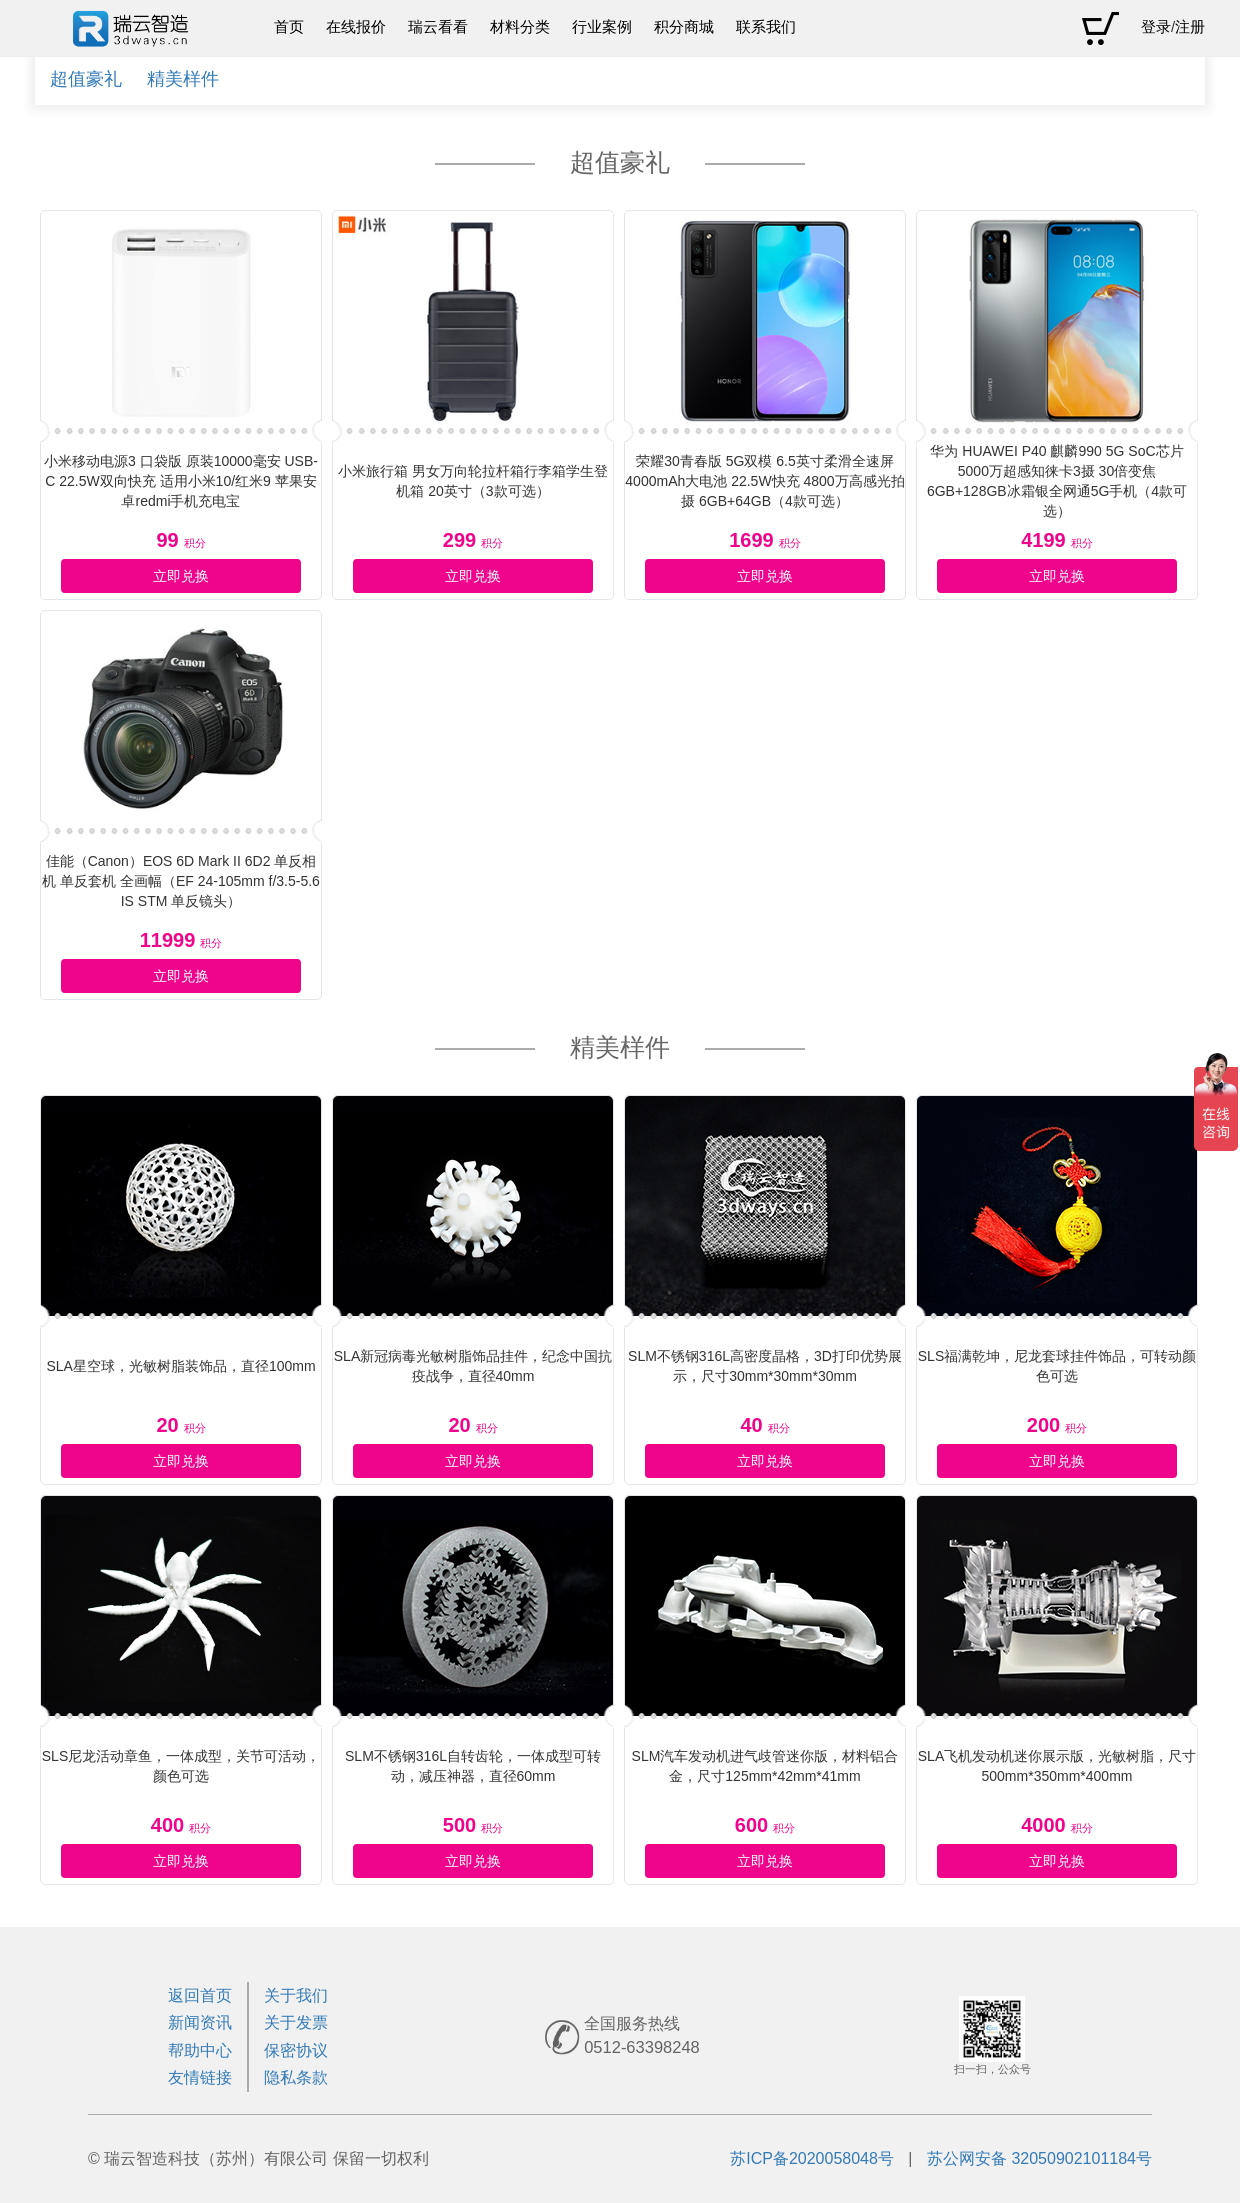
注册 (1190, 27)
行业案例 (602, 27)
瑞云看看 (438, 27)
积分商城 (684, 27)
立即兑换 (181, 576)
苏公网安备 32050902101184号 (1039, 2158)
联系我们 (766, 27)
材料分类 (520, 27)
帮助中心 (200, 2050)
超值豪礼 (86, 79)
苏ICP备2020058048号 (812, 2158)
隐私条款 (296, 2077)
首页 (289, 27)
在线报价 (356, 27)
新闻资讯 (200, 2022)
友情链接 (200, 2077)
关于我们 (296, 1995)
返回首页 (200, 1995)
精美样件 (183, 79)
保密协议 (296, 2050)
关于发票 (296, 2022)
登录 (1156, 27)
